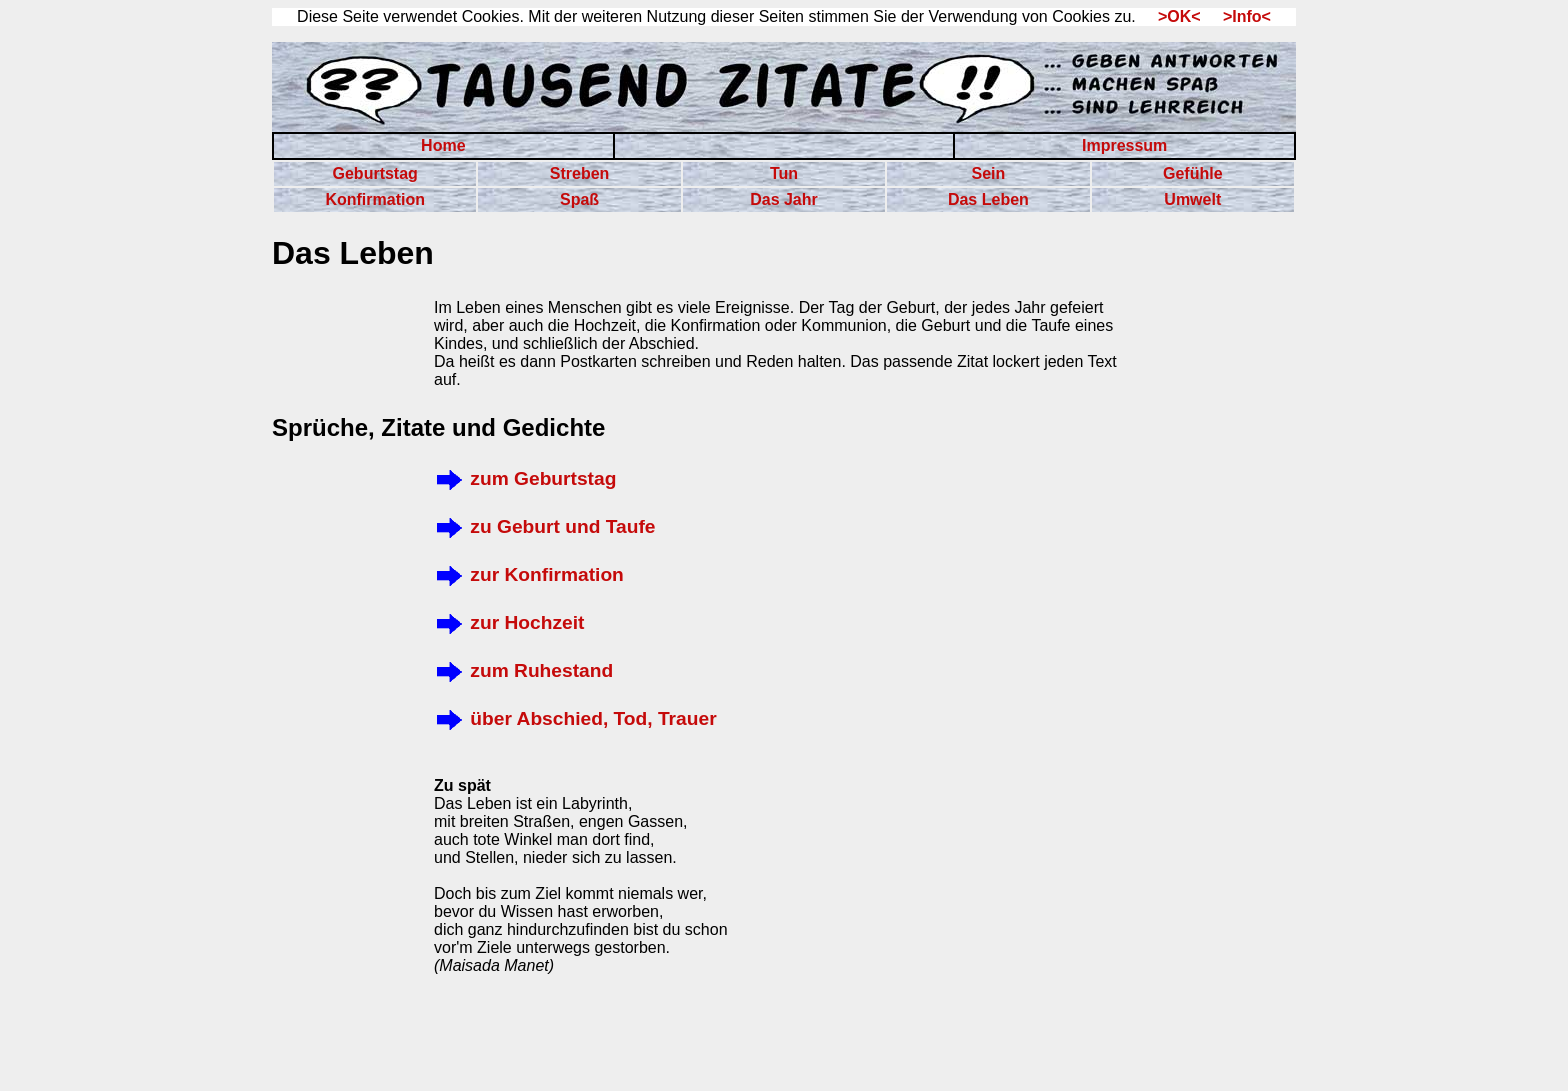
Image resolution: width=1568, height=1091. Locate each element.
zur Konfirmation (529, 574)
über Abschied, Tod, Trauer (575, 718)
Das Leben (988, 199)
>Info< (1238, 16)
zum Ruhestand (523, 670)
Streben (580, 173)
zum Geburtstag (525, 478)
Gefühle (1193, 173)
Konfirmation (375, 199)
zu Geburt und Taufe (544, 526)
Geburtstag (375, 173)
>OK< (1172, 16)
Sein (988, 173)
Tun (784, 173)
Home (443, 145)
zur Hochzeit (509, 622)
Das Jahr (784, 199)
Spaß (579, 199)
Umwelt (1192, 199)
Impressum (1124, 145)
